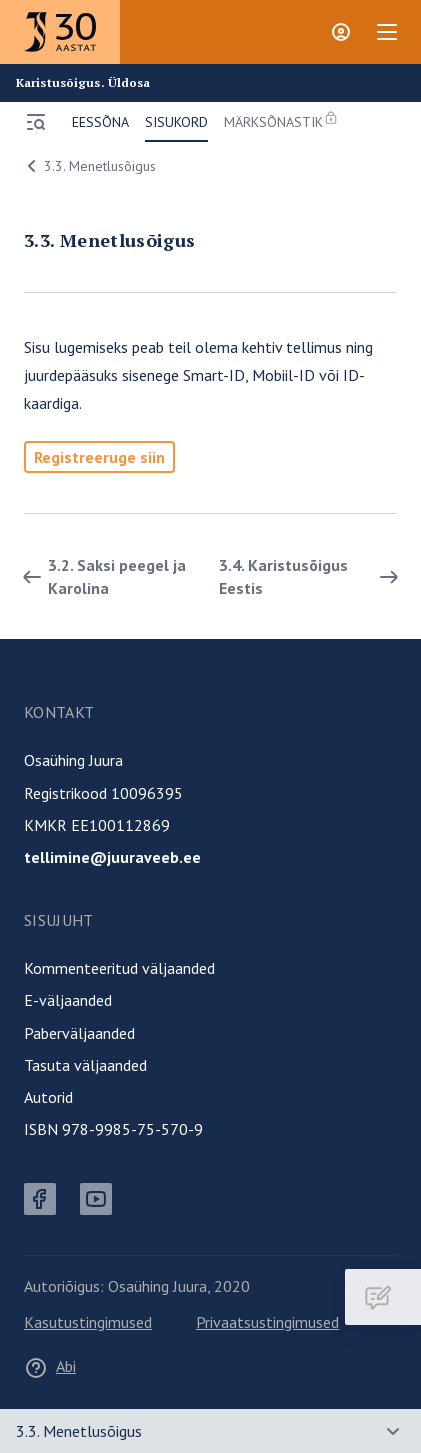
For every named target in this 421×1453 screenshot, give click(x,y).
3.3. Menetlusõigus (88, 166)
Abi (50, 1366)
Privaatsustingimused (267, 1322)
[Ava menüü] (36, 122)
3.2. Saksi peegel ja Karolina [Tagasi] (101, 576)
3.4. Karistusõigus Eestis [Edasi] (312, 576)
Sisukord (176, 122)
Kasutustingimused (88, 1322)
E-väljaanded (68, 1000)
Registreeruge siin (99, 457)
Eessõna (100, 122)
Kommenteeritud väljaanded (119, 968)
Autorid (48, 1097)
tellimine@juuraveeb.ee (112, 857)
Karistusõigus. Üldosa (83, 83)
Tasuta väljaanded (85, 1065)
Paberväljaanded (79, 1033)
